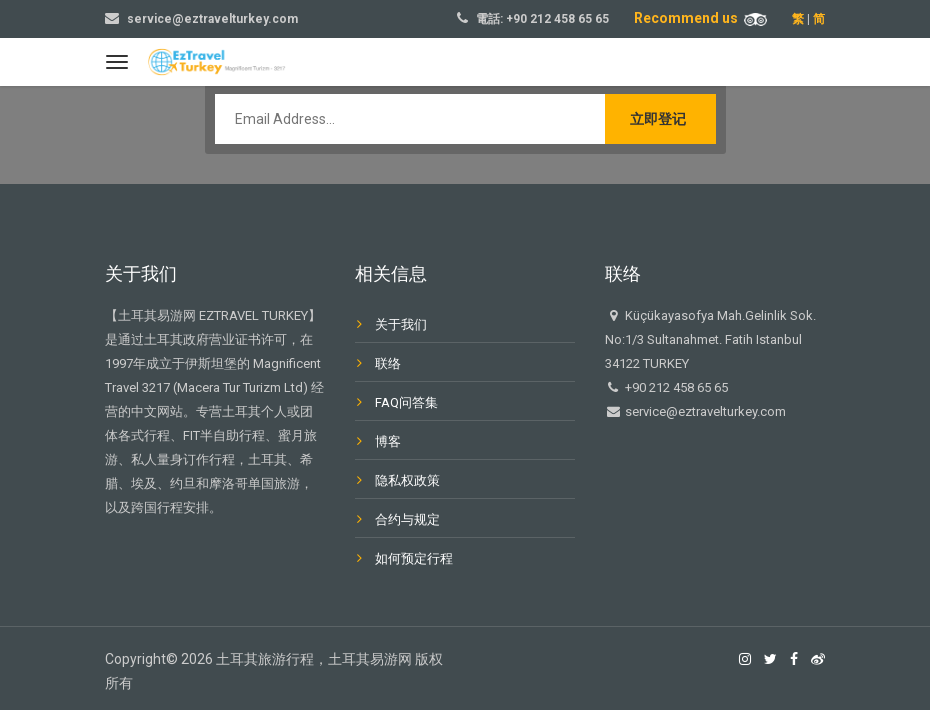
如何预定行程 (414, 558)
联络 (388, 363)
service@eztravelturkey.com (212, 19)
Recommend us (700, 18)
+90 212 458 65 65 (557, 19)
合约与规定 (407, 519)
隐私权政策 (407, 480)
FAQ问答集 (406, 402)
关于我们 (401, 324)
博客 (388, 441)
